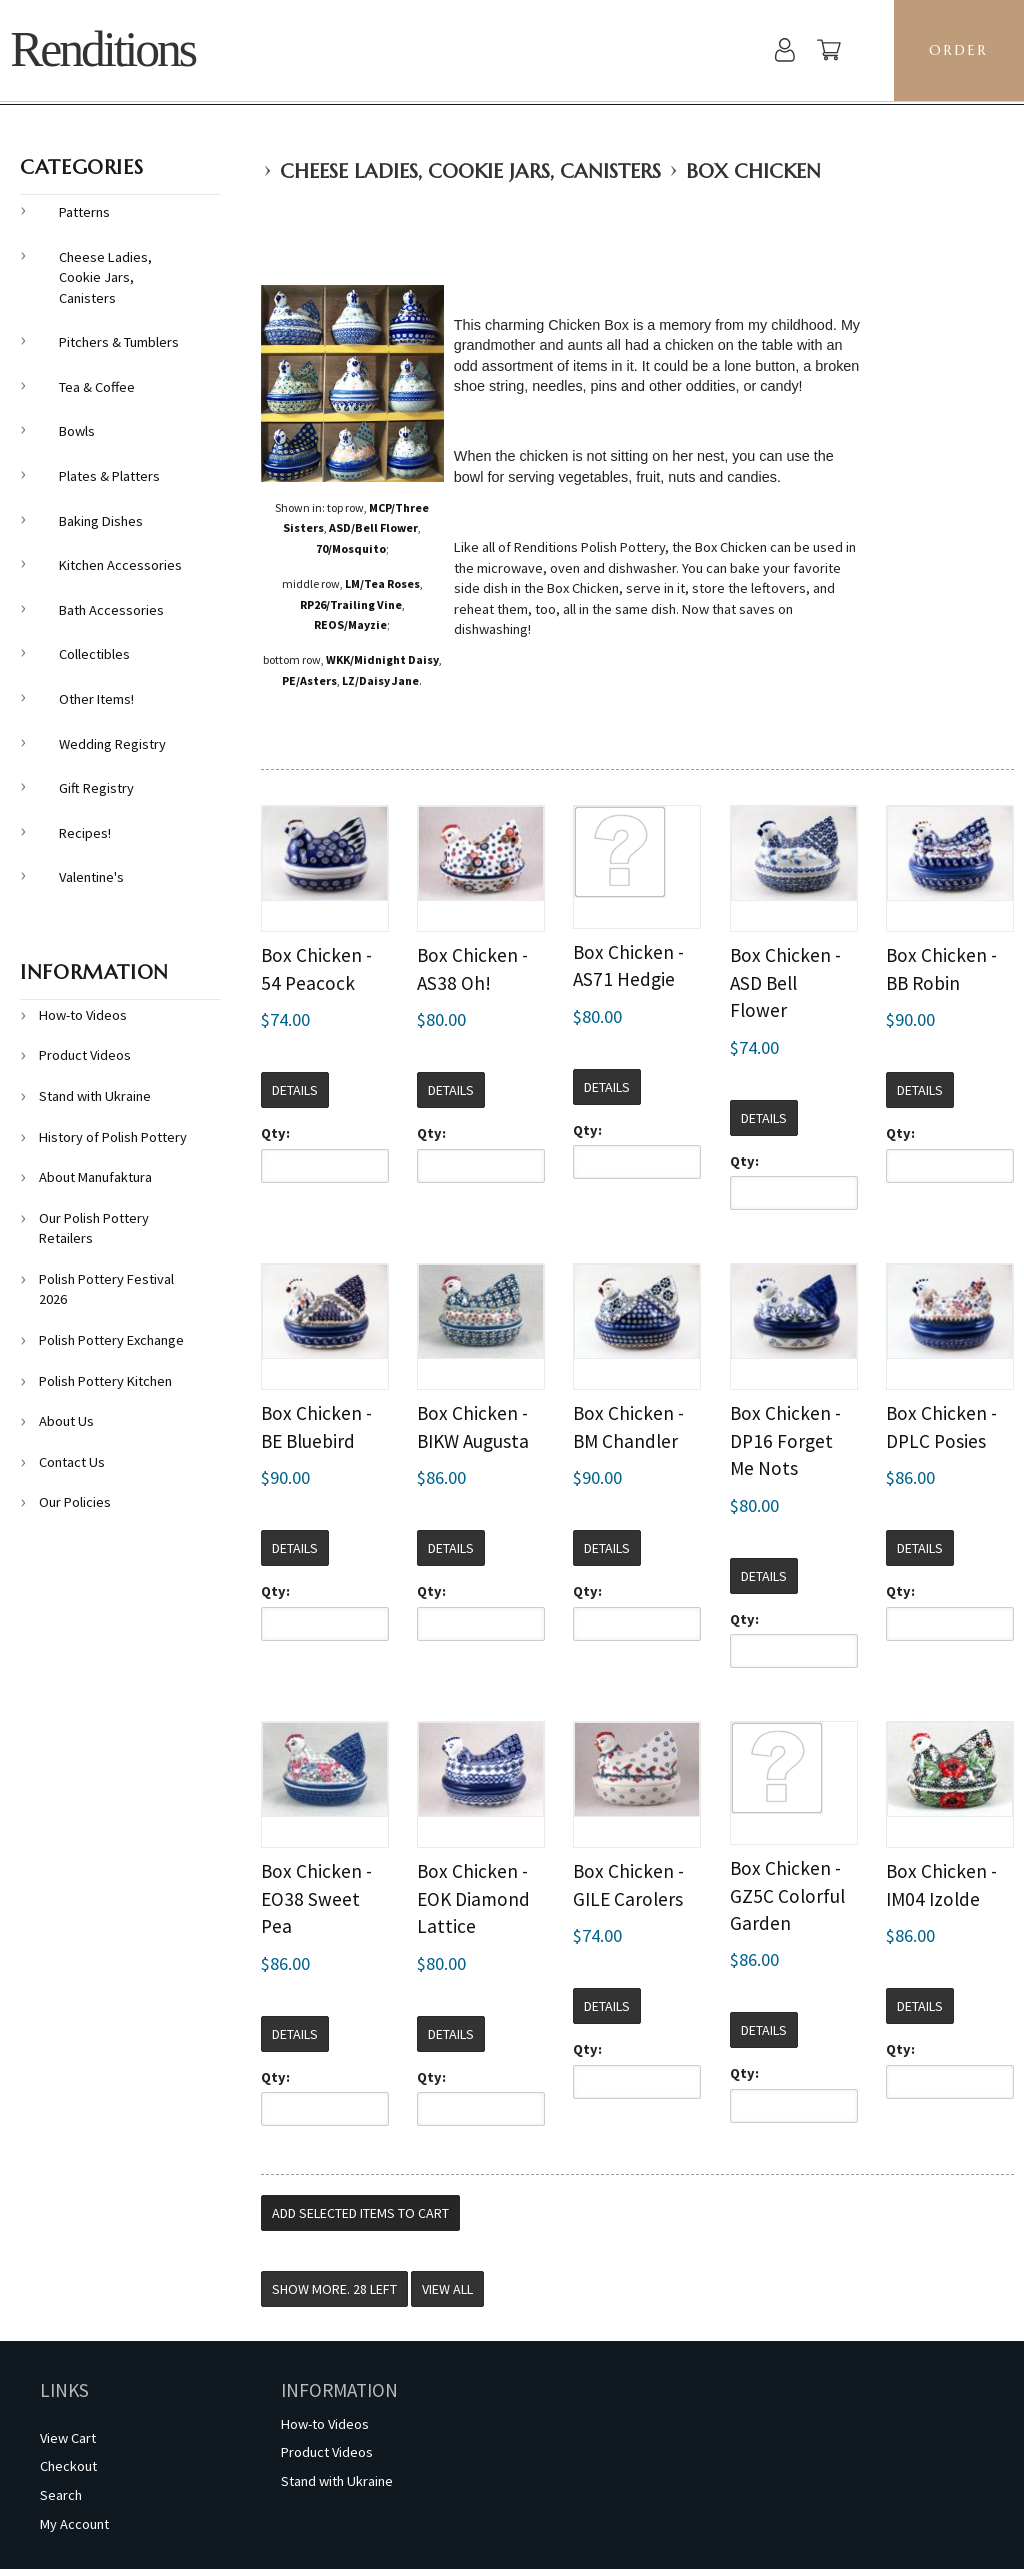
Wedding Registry (112, 744)
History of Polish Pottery (113, 1137)
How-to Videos (83, 1015)
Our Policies (75, 1502)
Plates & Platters (109, 476)
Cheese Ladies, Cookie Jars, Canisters (470, 171)
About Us (66, 1421)
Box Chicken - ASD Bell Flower (785, 982)
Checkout (68, 2466)
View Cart (68, 2438)
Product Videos (85, 1055)
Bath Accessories (111, 610)
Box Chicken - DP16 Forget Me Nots (785, 1440)
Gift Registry (96, 788)
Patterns (84, 212)
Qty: (275, 1133)
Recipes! (85, 833)
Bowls (77, 431)
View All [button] (447, 2289)
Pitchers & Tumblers (119, 342)
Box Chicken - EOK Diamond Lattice (473, 1898)
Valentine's (91, 877)
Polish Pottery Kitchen (105, 1381)
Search (61, 2495)
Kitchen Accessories (120, 565)
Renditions (102, 49)
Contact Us (72, 1462)
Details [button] (295, 1090)
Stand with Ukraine (95, 1096)
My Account (74, 2524)
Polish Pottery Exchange (111, 1340)
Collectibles (94, 654)
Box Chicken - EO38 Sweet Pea (316, 1898)
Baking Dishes (101, 521)
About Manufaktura (95, 1177)
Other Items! (96, 699)
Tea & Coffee (97, 387)
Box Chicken (753, 171)
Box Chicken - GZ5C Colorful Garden (787, 1895)
